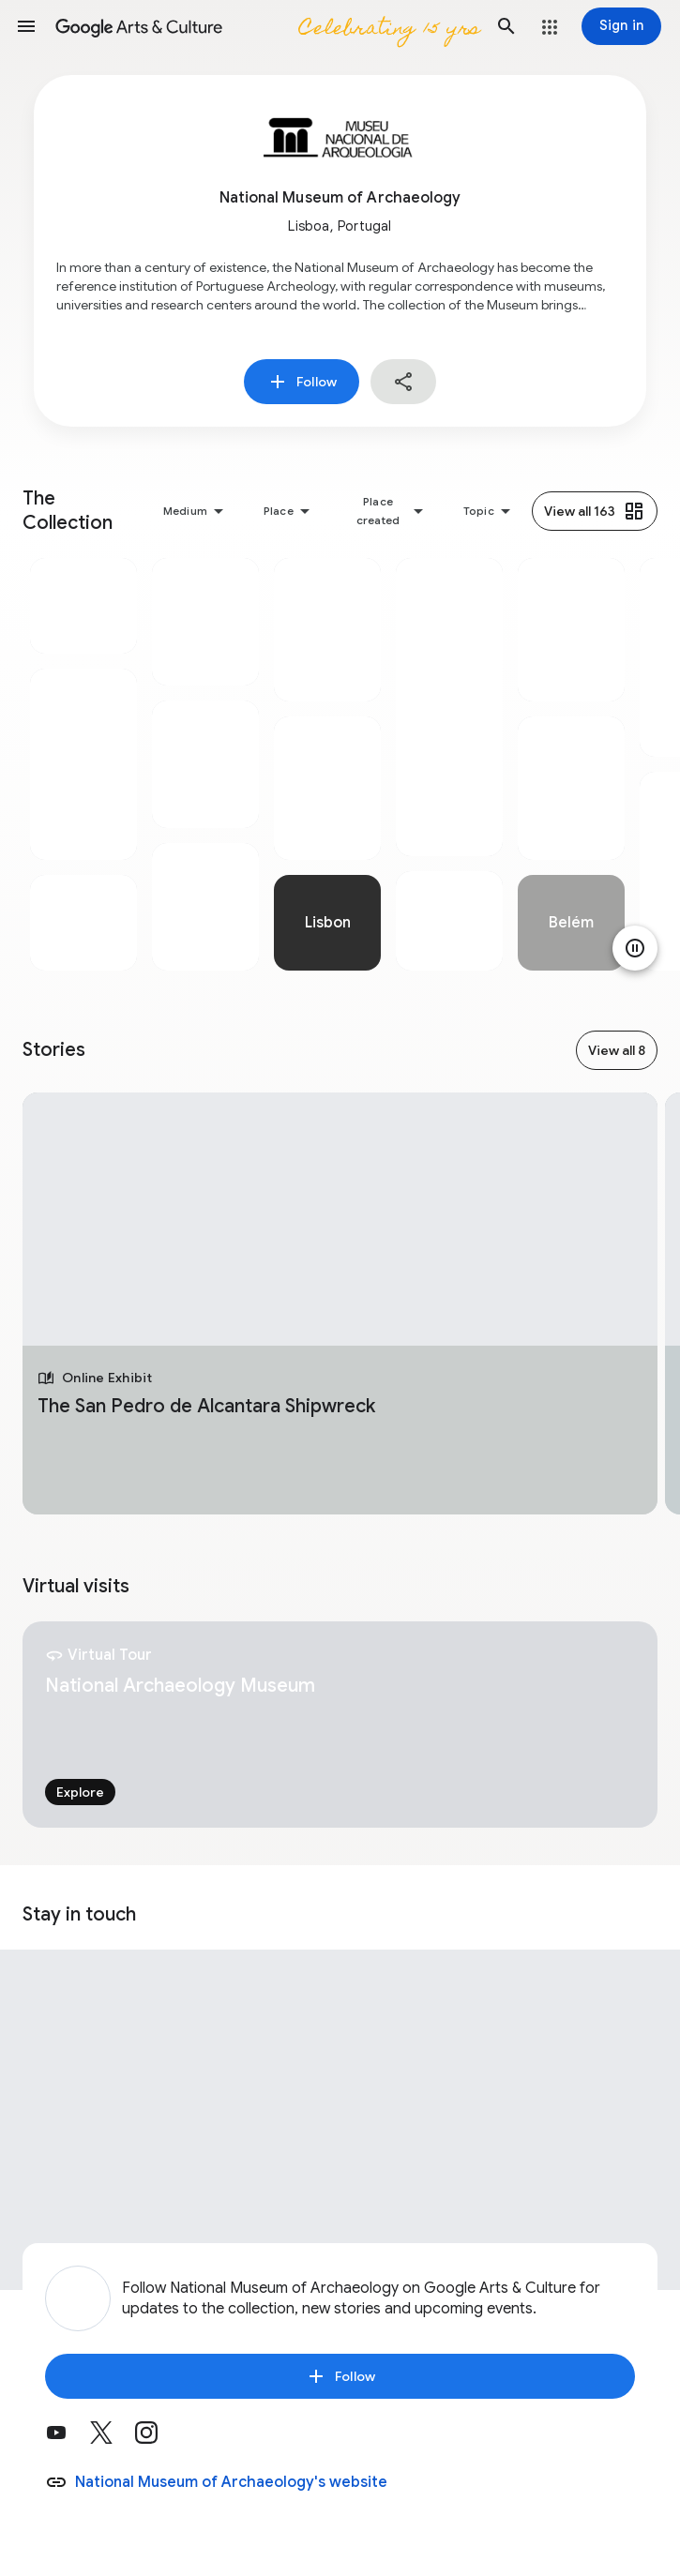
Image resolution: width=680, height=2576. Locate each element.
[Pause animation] (634, 948)
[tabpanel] (83, 764)
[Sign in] (621, 26)
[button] (26, 26)
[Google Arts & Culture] (266, 26)
